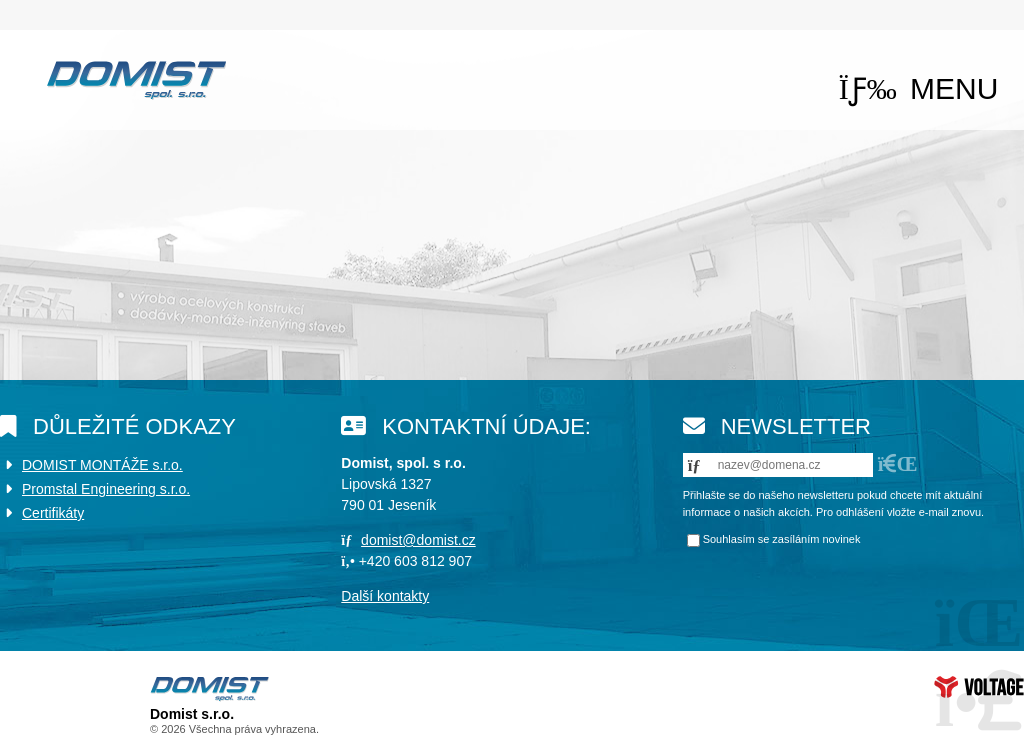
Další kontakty (385, 596)
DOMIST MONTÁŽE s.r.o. (102, 465)
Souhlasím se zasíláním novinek (782, 539)
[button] (919, 88)
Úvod (136, 80)
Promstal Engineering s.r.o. (106, 489)
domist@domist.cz (418, 540)
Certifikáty (53, 513)
